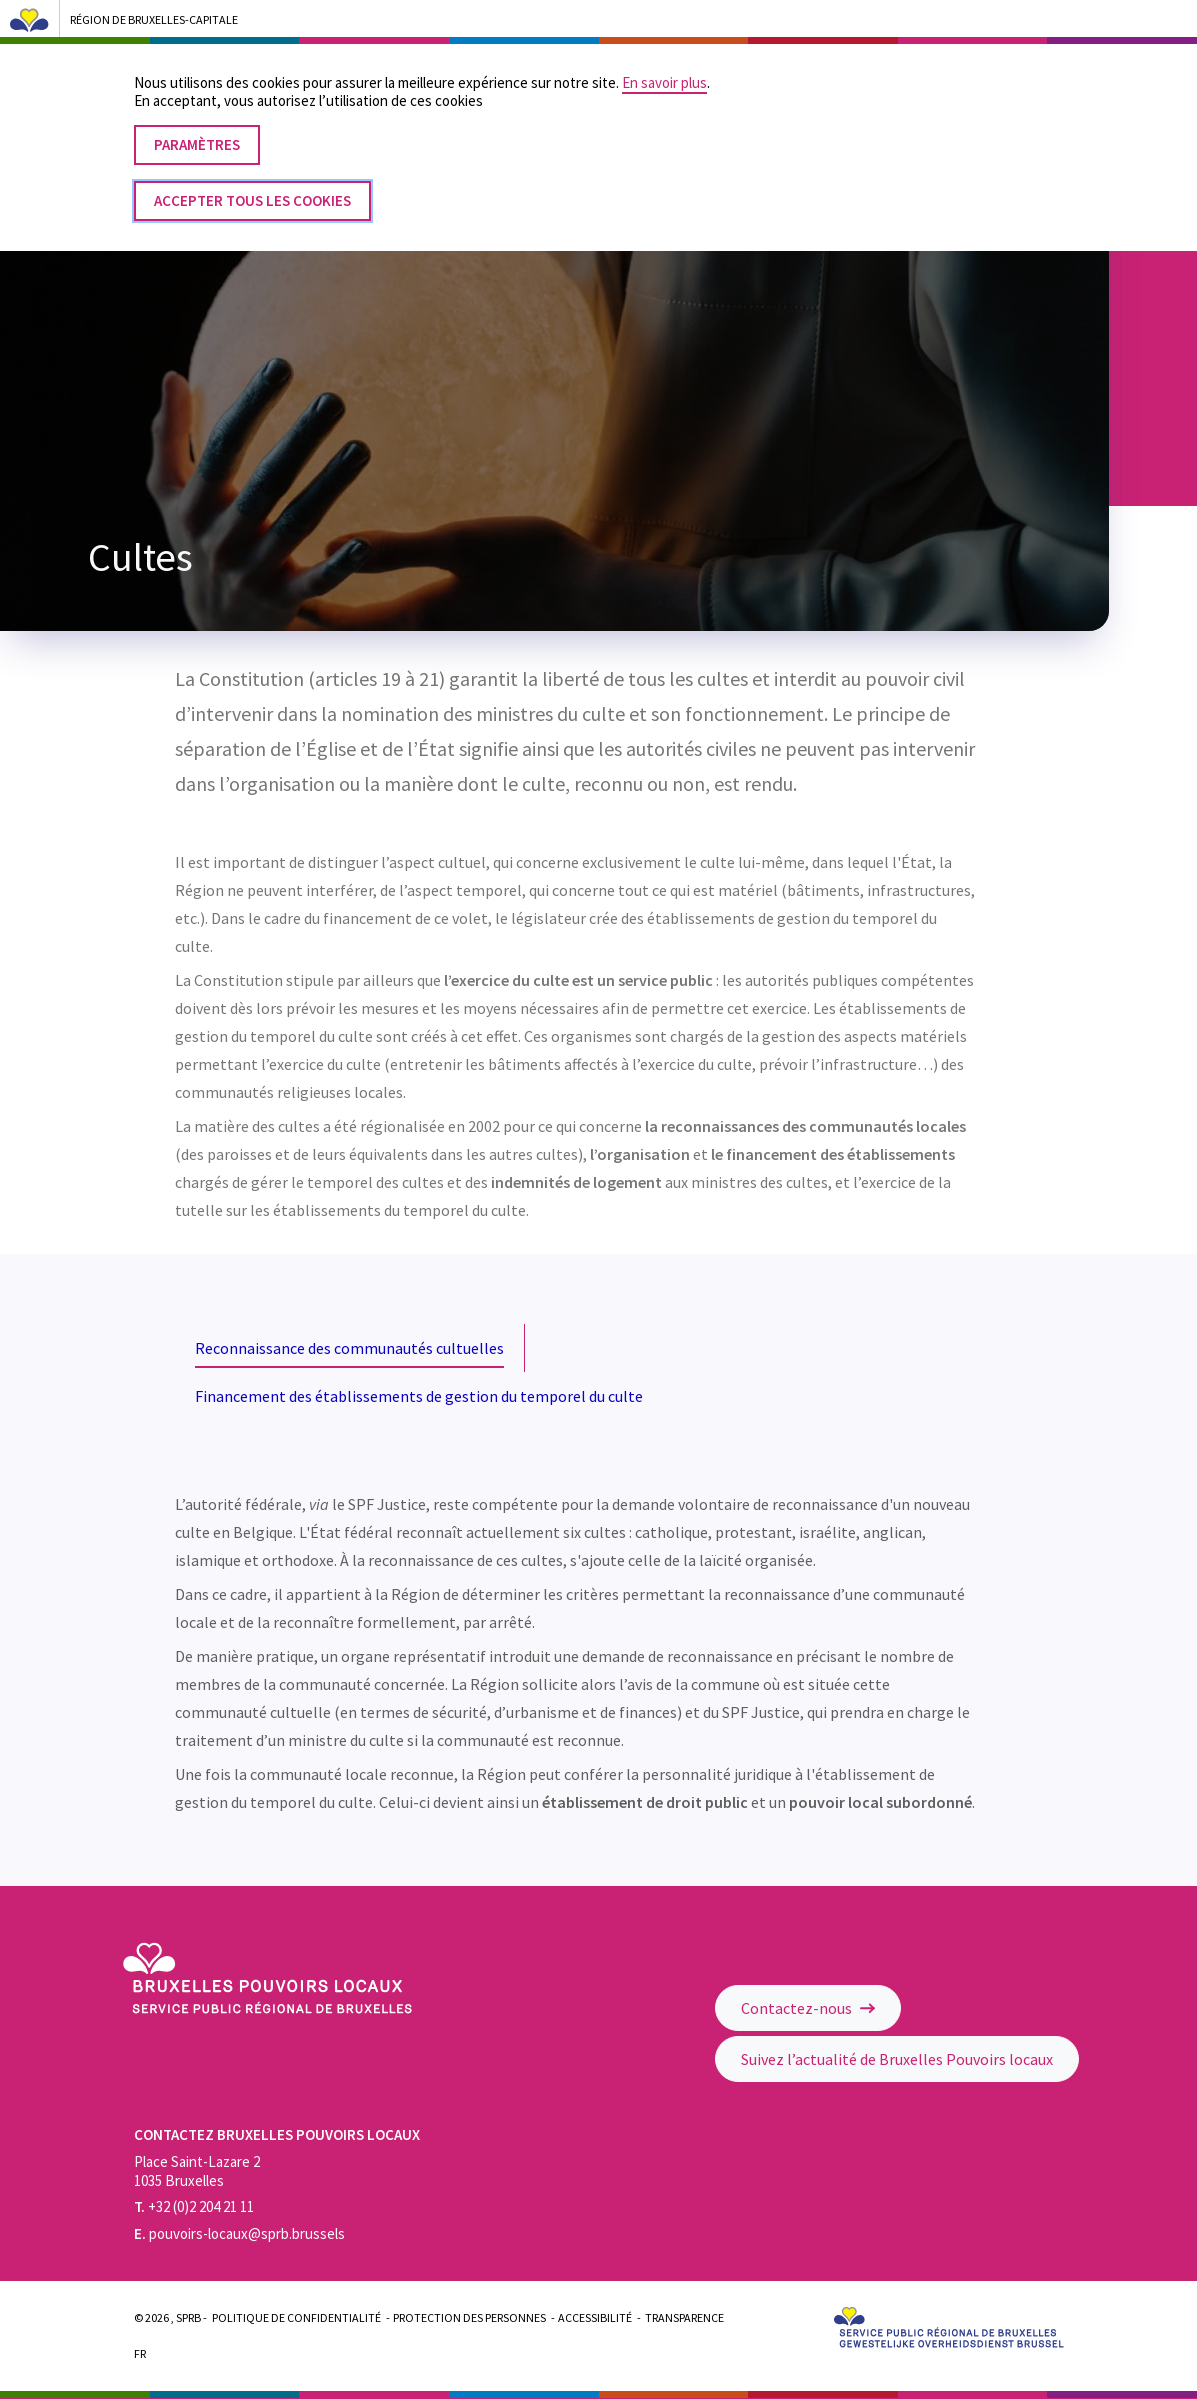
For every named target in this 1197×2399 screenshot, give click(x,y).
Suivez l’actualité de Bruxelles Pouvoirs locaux (897, 2059)
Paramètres (197, 123)
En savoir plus (664, 61)
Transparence (684, 2317)
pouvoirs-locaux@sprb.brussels (239, 2233)
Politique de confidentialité (296, 2317)
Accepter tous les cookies (252, 179)
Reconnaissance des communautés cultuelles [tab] (349, 1348)
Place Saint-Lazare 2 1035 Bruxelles (197, 2171)
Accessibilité (595, 2317)
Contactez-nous (808, 2008)
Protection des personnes (469, 2317)
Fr (140, 2353)
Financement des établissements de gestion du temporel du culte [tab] (419, 1396)
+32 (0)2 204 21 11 (194, 2206)
